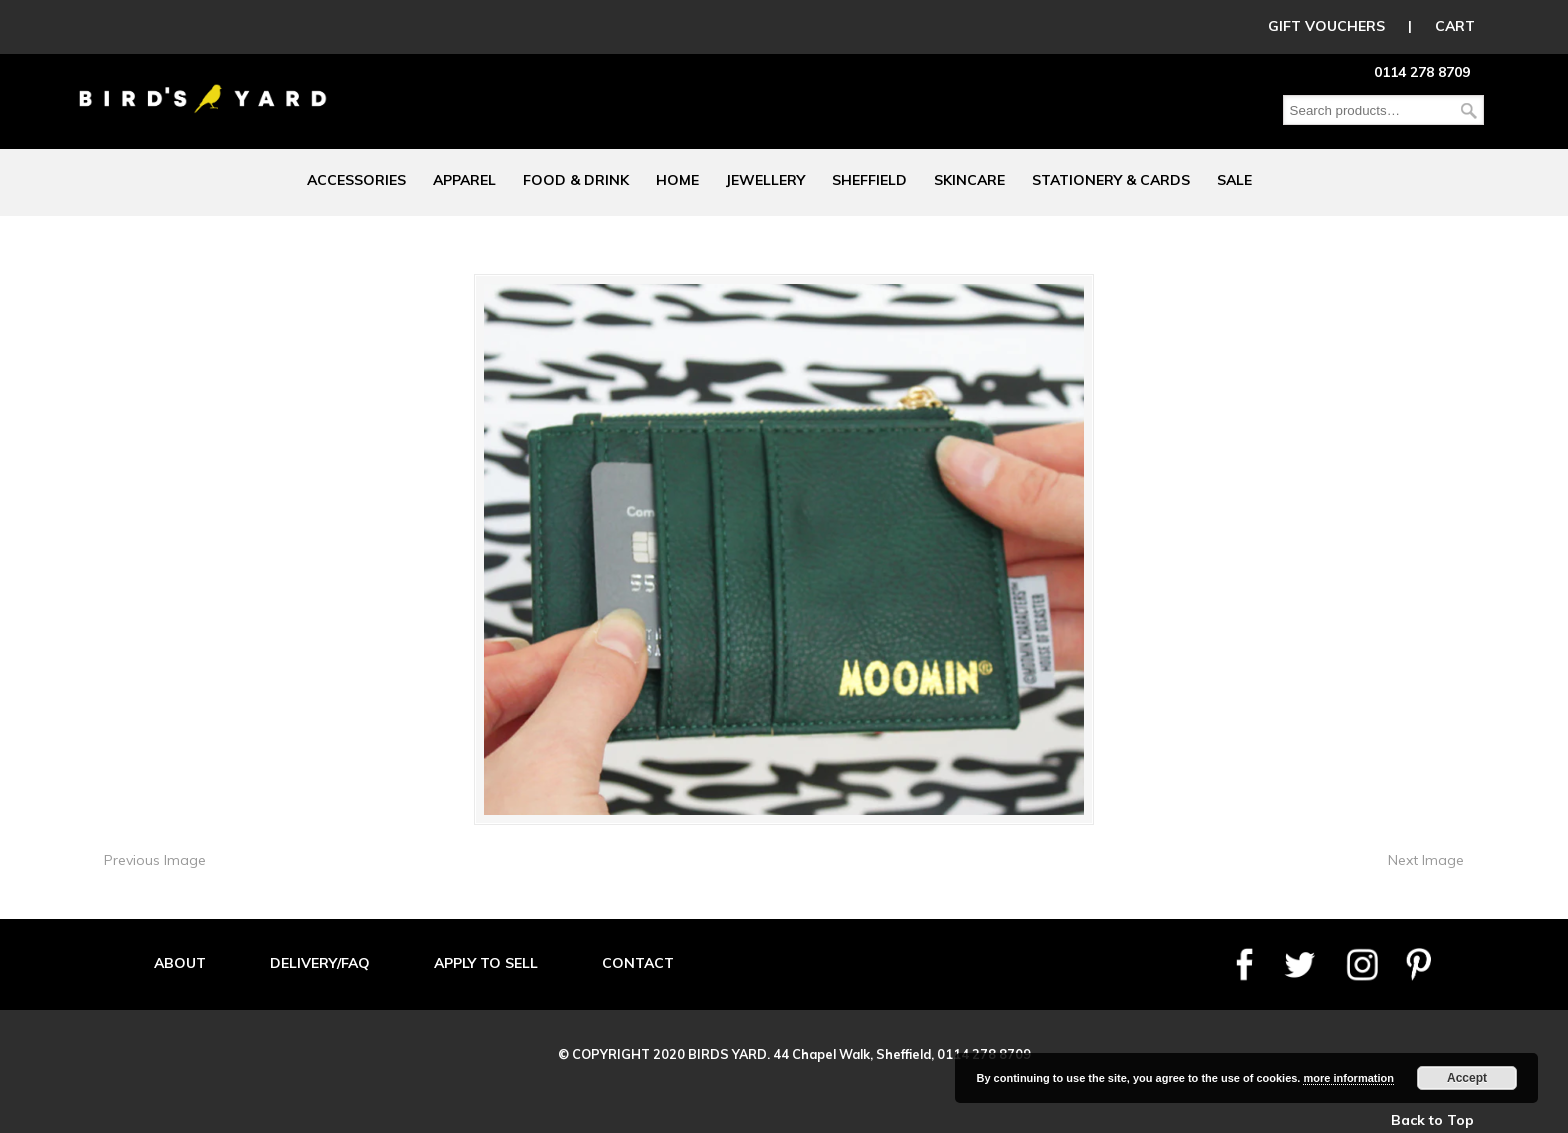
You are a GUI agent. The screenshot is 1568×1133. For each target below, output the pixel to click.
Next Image (1426, 860)
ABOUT (180, 963)
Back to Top (1432, 1120)
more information (1348, 1078)
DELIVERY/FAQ (320, 963)
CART (1455, 26)
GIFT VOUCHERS (1326, 26)
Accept (1467, 1078)
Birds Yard (203, 84)
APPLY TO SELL (486, 963)
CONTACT (638, 963)
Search (1469, 110)
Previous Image (155, 860)
